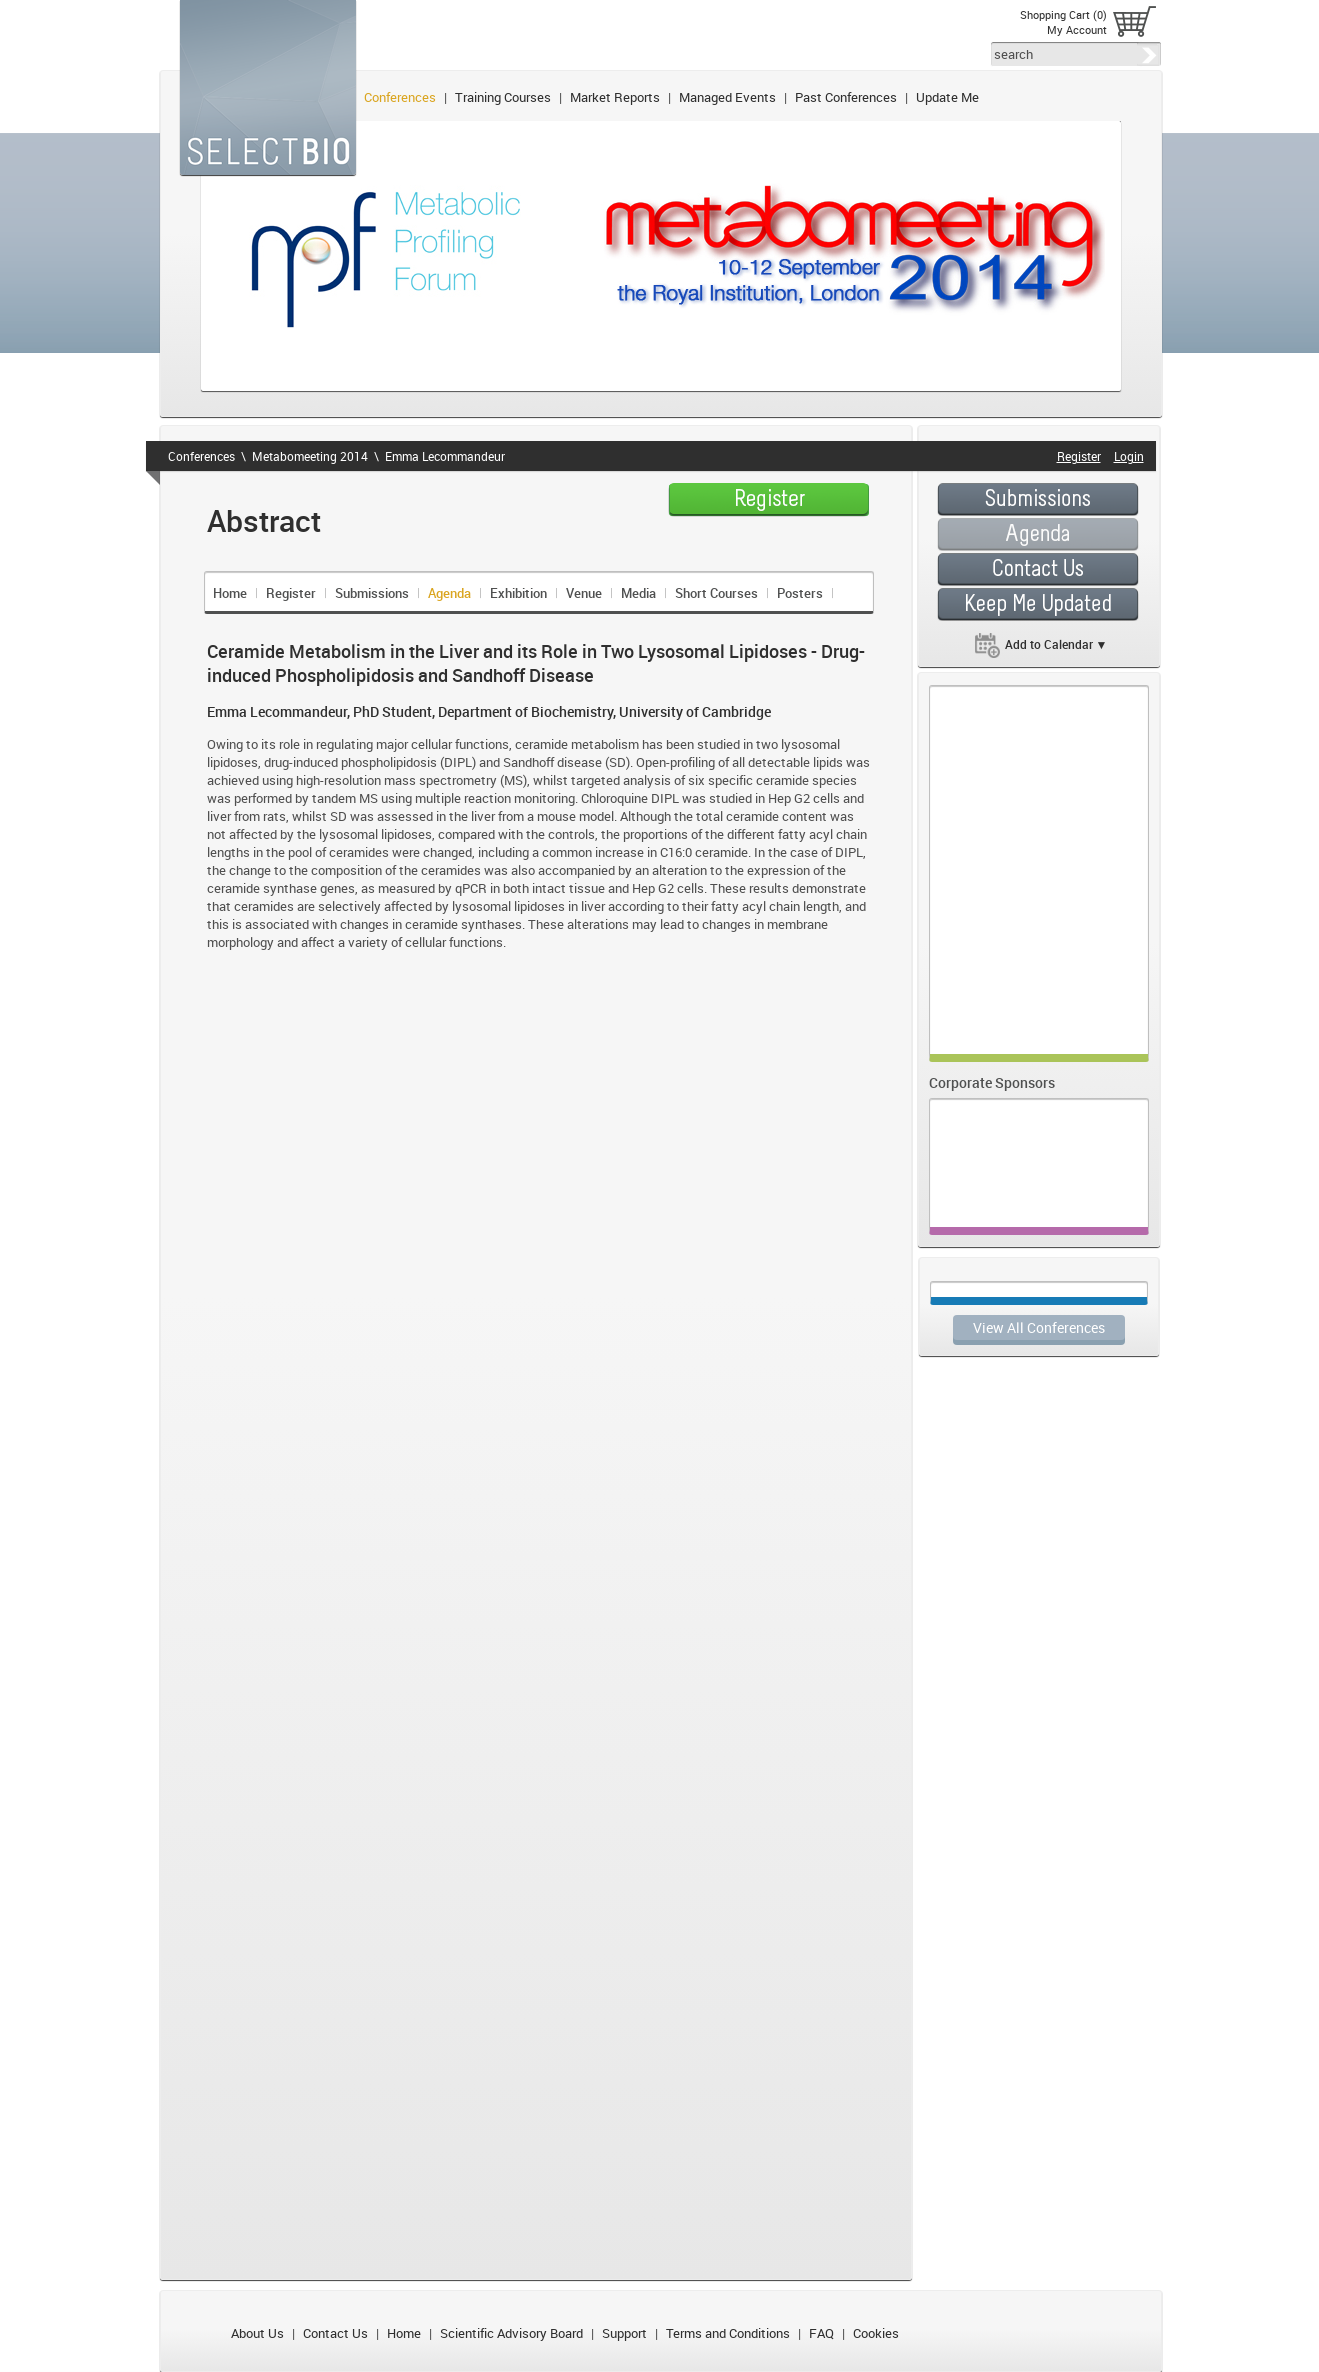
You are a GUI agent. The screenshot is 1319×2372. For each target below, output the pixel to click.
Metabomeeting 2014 (310, 456)
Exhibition (518, 593)
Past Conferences (846, 97)
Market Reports (615, 97)
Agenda (449, 593)
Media (638, 593)
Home (230, 593)
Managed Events (727, 97)
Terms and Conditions (728, 2333)
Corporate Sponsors (992, 1082)
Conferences (400, 97)
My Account (1077, 29)
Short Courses (716, 593)
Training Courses (503, 97)
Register (291, 593)
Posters (800, 593)
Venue (584, 593)
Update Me (947, 97)
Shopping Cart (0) (1063, 14)
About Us (257, 2333)
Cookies (876, 2333)
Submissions (372, 593)
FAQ (821, 2333)
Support (624, 2333)
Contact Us (335, 2333)
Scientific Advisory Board (511, 2333)
